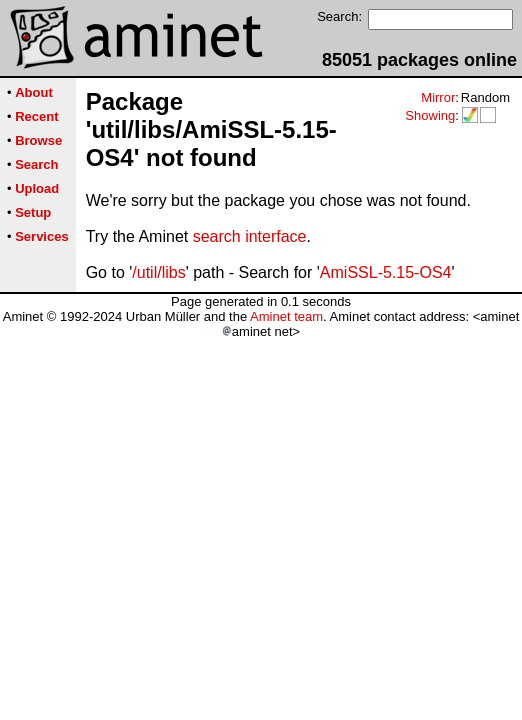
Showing (430, 115)
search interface (250, 236)
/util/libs (158, 272)
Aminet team (286, 316)
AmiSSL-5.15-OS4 (386, 272)
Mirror (438, 97)
